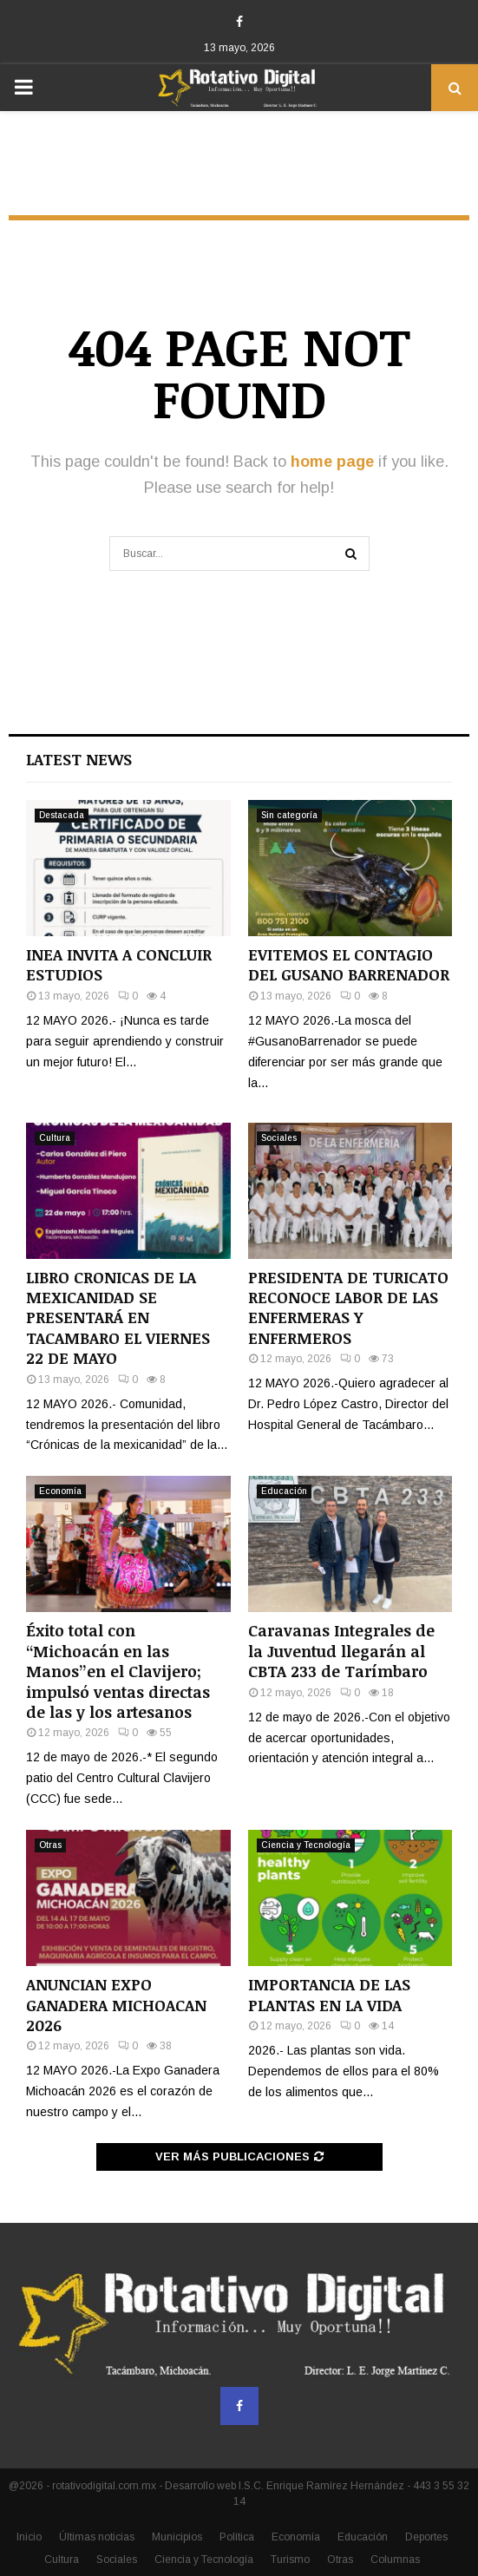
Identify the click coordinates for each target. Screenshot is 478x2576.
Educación (284, 1491)
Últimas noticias (96, 2537)
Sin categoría (289, 815)
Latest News (79, 759)
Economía (60, 1491)
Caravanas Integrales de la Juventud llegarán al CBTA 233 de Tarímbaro (341, 1650)
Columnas (395, 2559)
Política (236, 2537)
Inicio (29, 2537)
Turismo (290, 2559)
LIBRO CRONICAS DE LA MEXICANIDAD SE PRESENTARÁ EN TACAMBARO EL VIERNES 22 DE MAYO (118, 1318)
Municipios (177, 2537)
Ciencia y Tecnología (305, 1845)
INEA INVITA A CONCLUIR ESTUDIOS (119, 964)
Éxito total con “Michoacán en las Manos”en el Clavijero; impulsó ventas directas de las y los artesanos (118, 1671)
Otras (50, 1845)
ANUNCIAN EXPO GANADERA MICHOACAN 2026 (116, 2004)
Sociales (279, 1138)
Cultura (54, 1138)
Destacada (61, 815)
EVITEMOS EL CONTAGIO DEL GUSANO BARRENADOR (348, 964)
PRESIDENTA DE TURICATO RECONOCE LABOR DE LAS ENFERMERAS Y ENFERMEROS (348, 1307)
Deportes (426, 2537)
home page (332, 461)
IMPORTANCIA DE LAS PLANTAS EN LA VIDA (329, 1994)
